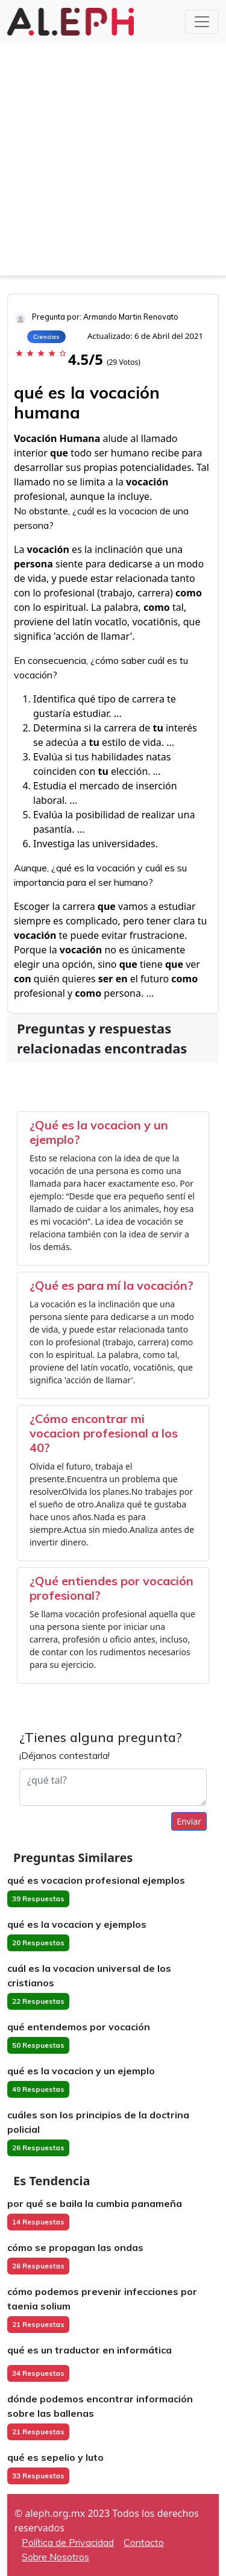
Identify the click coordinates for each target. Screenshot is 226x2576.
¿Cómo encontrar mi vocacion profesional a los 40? (104, 1433)
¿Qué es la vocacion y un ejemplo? (99, 1132)
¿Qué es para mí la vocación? (111, 1285)
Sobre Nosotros (55, 2557)
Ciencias (46, 337)
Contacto (144, 2542)
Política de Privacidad (68, 2542)
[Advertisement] (113, 162)
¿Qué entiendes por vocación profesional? (111, 1588)
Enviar (189, 1821)
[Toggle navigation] (202, 22)
